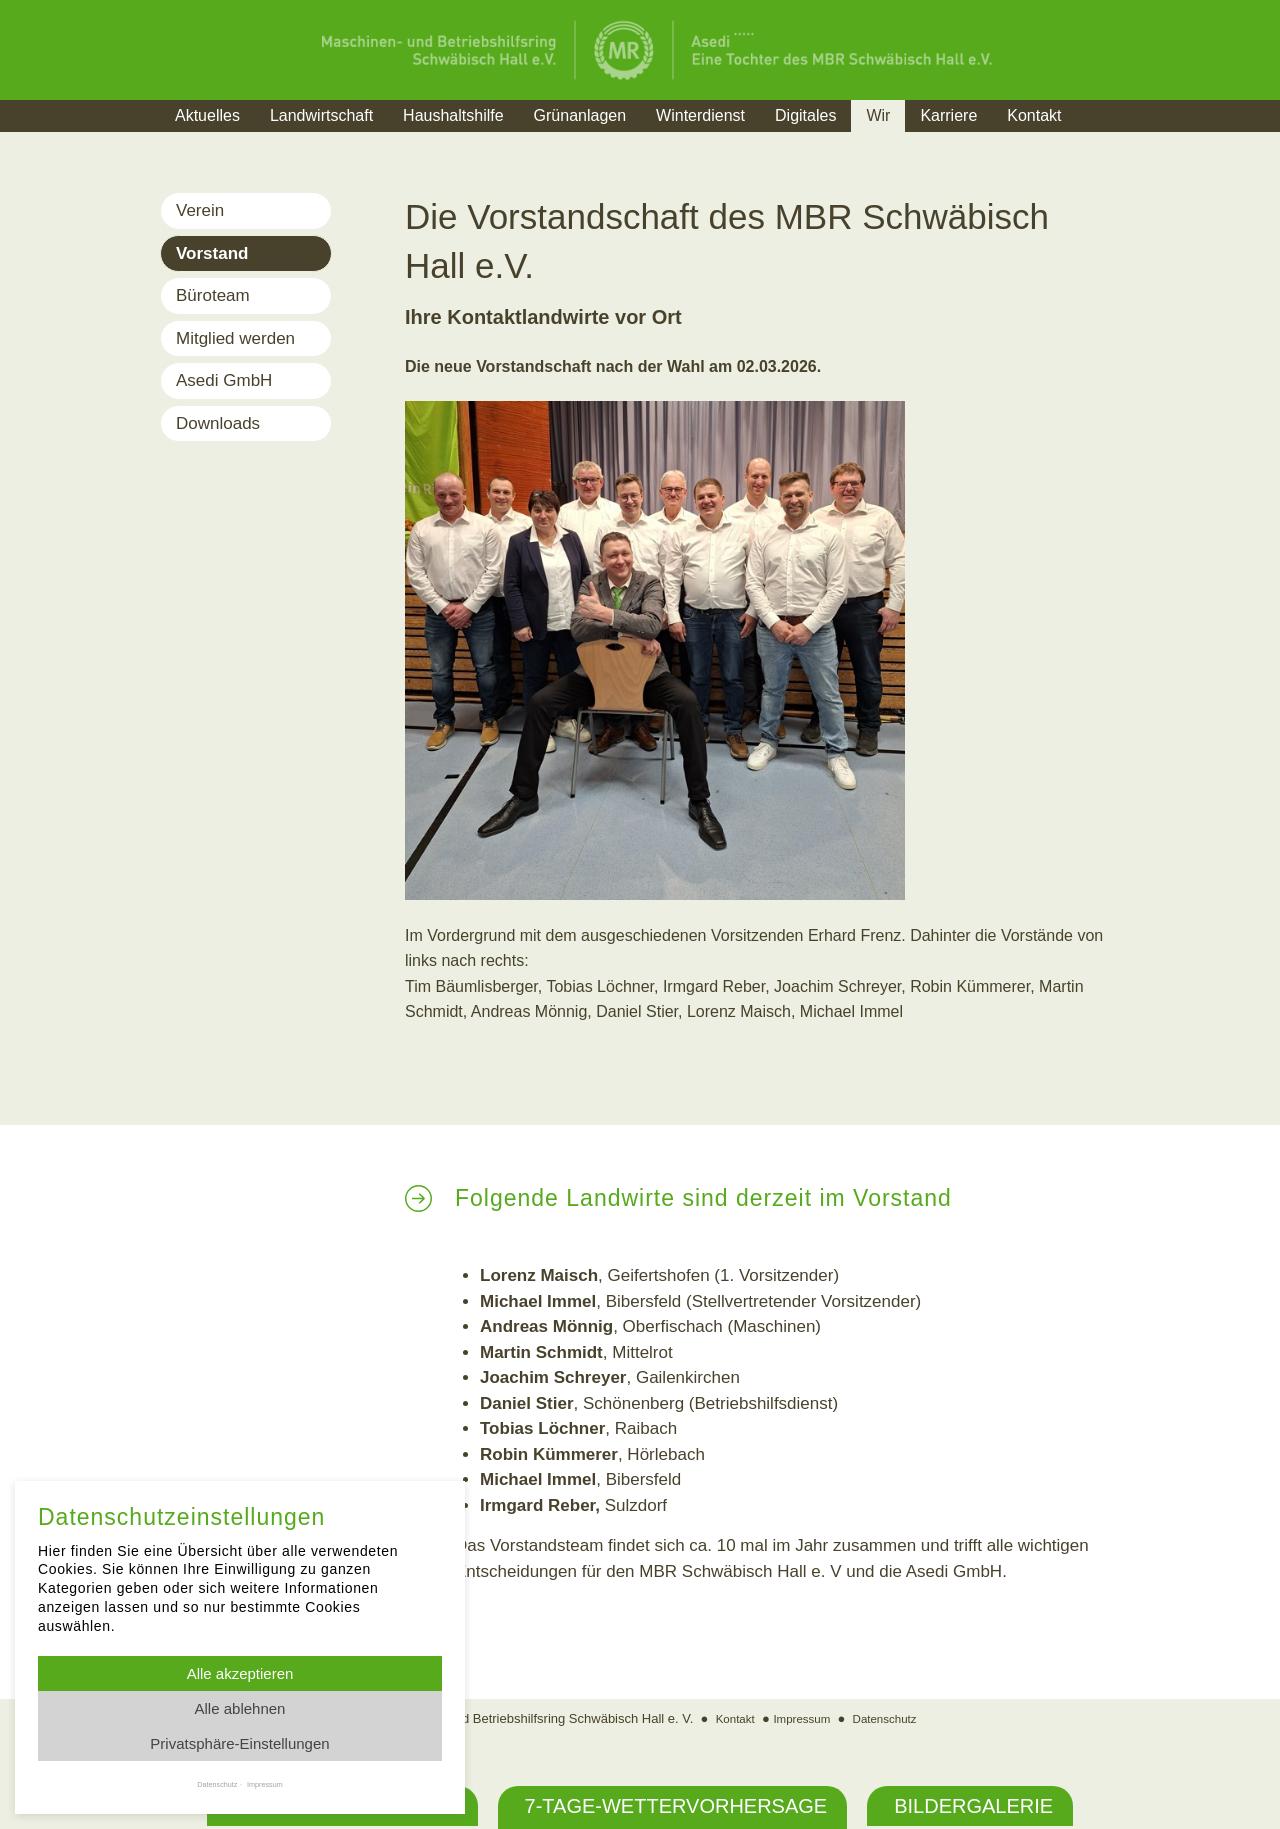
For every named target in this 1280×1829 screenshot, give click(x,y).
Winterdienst (700, 115)
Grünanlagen (580, 115)
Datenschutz (891, 1718)
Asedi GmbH (224, 380)
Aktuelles (207, 115)
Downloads (218, 423)
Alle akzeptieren (240, 1673)
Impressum (800, 1718)
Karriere (948, 115)
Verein (200, 210)
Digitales (805, 115)
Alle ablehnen (240, 1708)
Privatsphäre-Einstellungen (239, 1743)
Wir (878, 115)
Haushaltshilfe (453, 115)
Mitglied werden (235, 338)
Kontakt (1034, 115)
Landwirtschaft (321, 115)
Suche (1114, 140)
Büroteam (213, 295)
